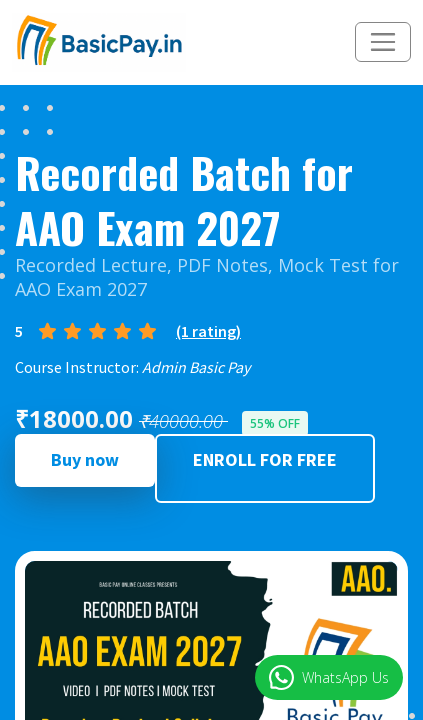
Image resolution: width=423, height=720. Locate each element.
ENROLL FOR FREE (265, 459)
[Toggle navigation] (383, 42)
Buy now (85, 459)
